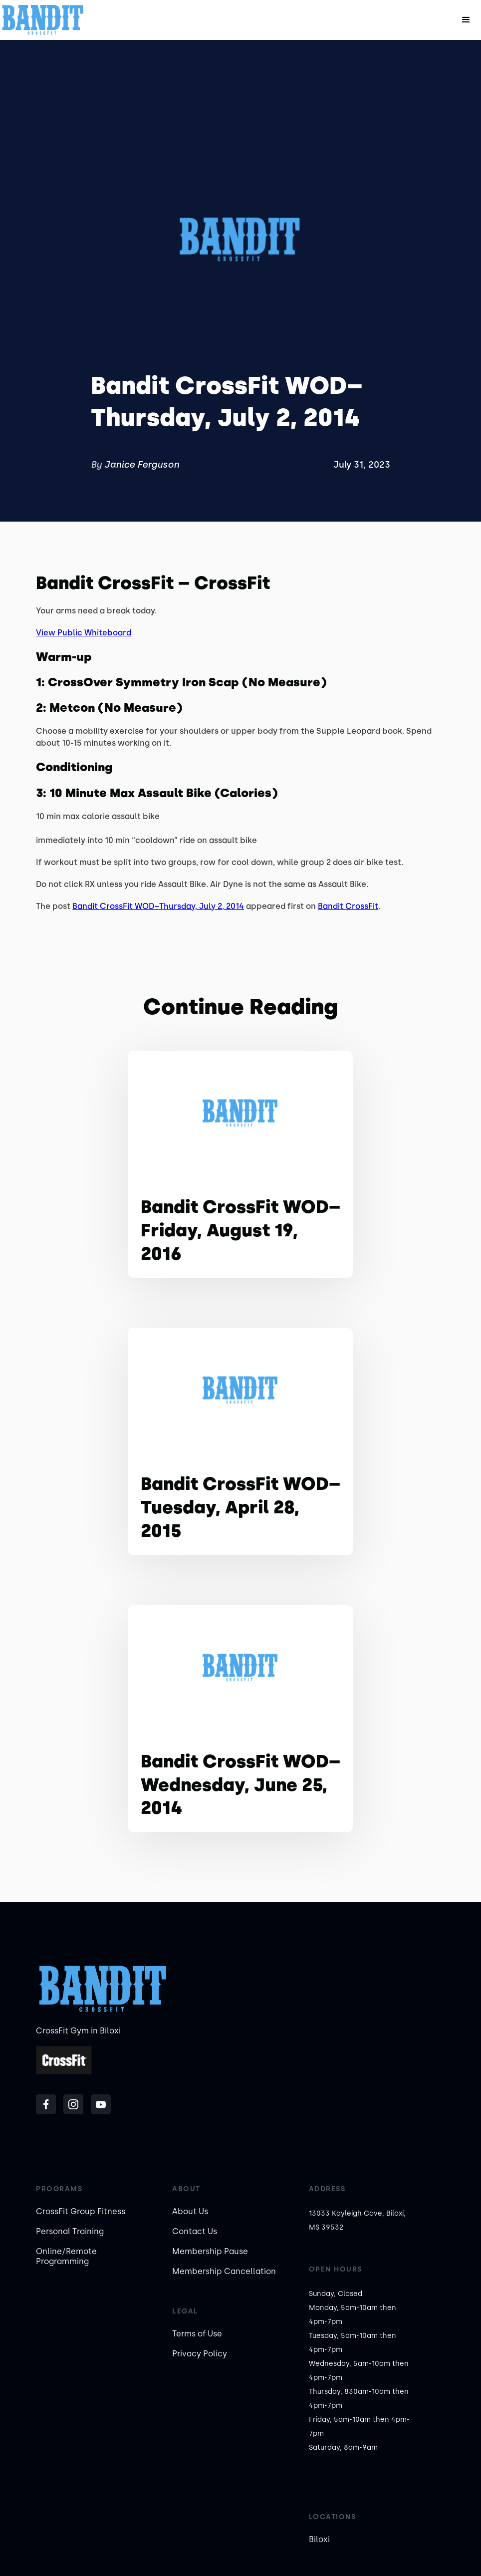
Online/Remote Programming (66, 2256)
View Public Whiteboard (83, 632)
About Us (190, 2211)
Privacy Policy (199, 2353)
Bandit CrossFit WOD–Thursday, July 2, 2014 (158, 906)
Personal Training (70, 2231)
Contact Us (194, 2231)
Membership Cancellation (224, 2271)
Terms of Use (197, 2333)
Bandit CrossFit (348, 906)
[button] (466, 20)
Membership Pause (210, 2251)
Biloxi (319, 2539)
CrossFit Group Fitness (80, 2211)
